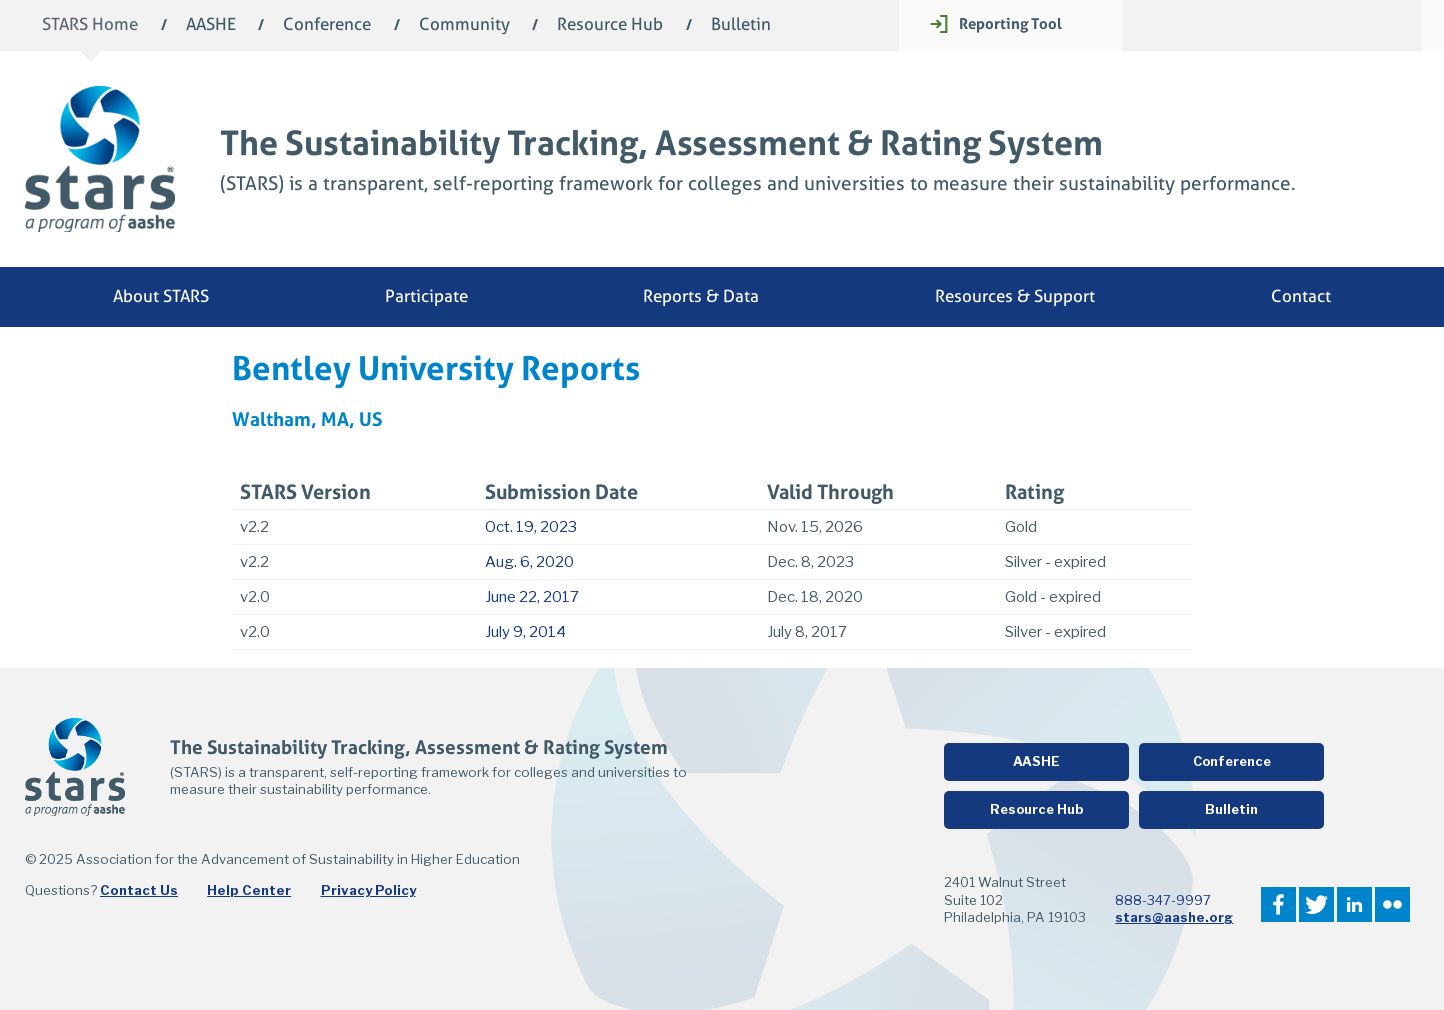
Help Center (249, 890)
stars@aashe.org (1174, 917)
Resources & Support (1015, 296)
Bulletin (741, 25)
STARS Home (90, 25)
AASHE (211, 25)
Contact (1301, 296)
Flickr (1392, 904)
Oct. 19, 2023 (531, 527)
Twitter (1316, 904)
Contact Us (139, 890)
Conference (327, 25)
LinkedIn (1354, 904)
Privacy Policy (368, 890)
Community (464, 25)
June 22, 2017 (532, 597)
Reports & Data (701, 296)
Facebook (1278, 904)
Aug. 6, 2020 (529, 562)
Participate (426, 296)
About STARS (161, 296)
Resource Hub (610, 25)
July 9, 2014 (525, 632)
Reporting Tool (1010, 23)
